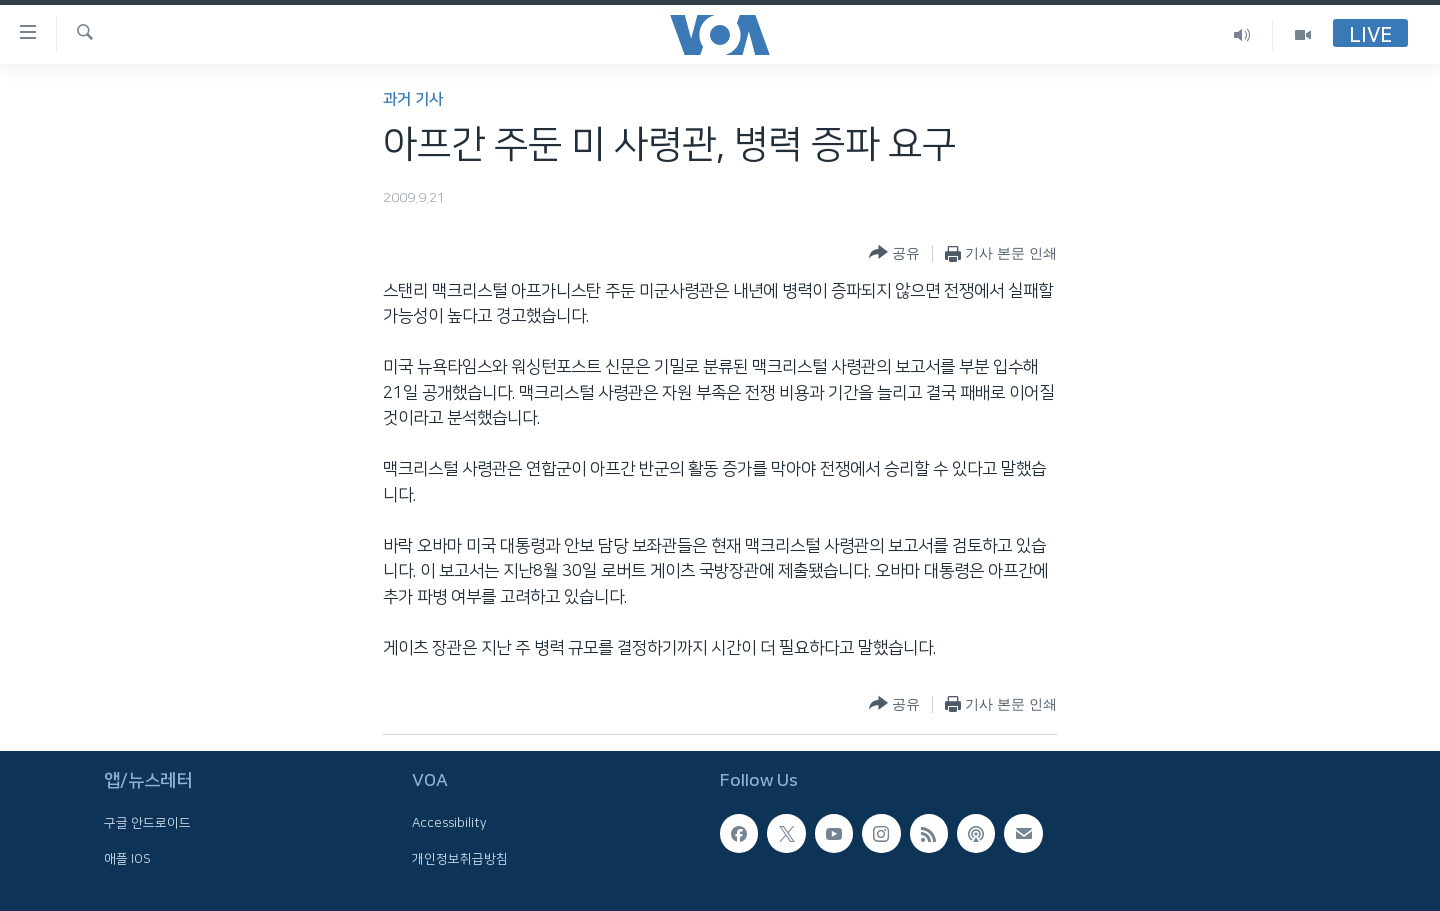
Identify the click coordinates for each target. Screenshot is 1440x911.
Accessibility (449, 823)
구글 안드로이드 (147, 823)
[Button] (894, 253)
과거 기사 (413, 99)
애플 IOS (127, 859)
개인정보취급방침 (460, 859)
